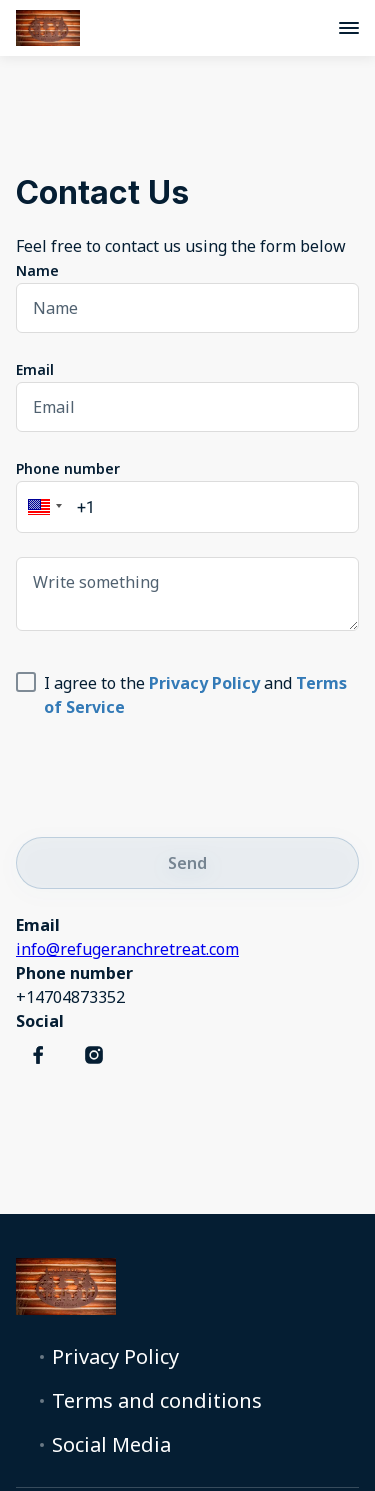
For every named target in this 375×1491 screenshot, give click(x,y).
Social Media (111, 1445)
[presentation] (168, 774)
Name (37, 270)
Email (35, 369)
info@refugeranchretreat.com (127, 949)
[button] (42, 507)
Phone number (68, 468)
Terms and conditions (157, 1401)
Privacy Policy (115, 1357)
